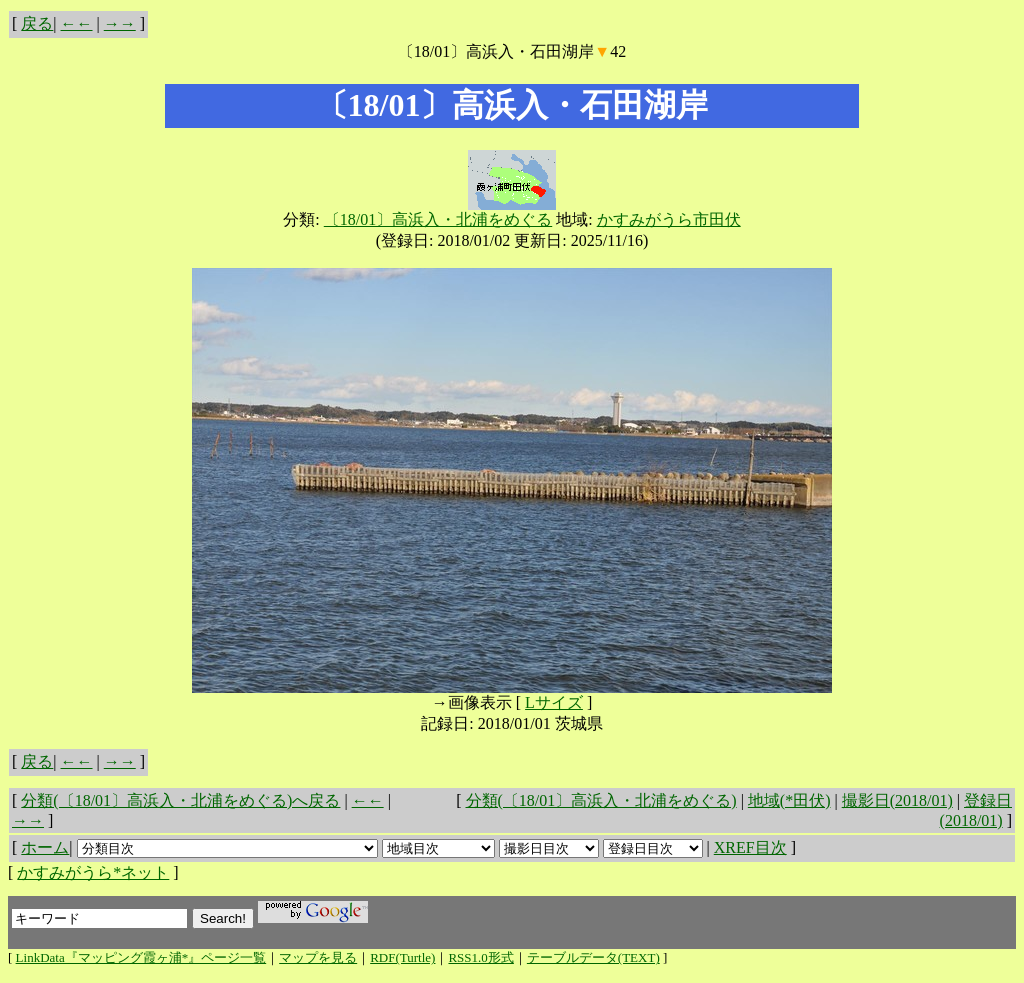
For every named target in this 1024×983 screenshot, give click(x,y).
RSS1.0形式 (480, 957)
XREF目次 (750, 847)
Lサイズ (554, 702)
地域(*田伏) (789, 800)
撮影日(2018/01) (897, 800)
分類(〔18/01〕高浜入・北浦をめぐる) (601, 800)
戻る (37, 23)
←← (77, 23)
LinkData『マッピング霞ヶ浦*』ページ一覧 (141, 957)
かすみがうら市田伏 (669, 219)
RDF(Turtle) (402, 957)
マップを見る (318, 957)
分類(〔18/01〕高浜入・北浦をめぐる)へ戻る (180, 800)
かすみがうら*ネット (93, 872)
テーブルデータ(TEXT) (593, 957)
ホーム (45, 847)
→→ (120, 23)
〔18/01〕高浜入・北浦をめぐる (438, 219)
